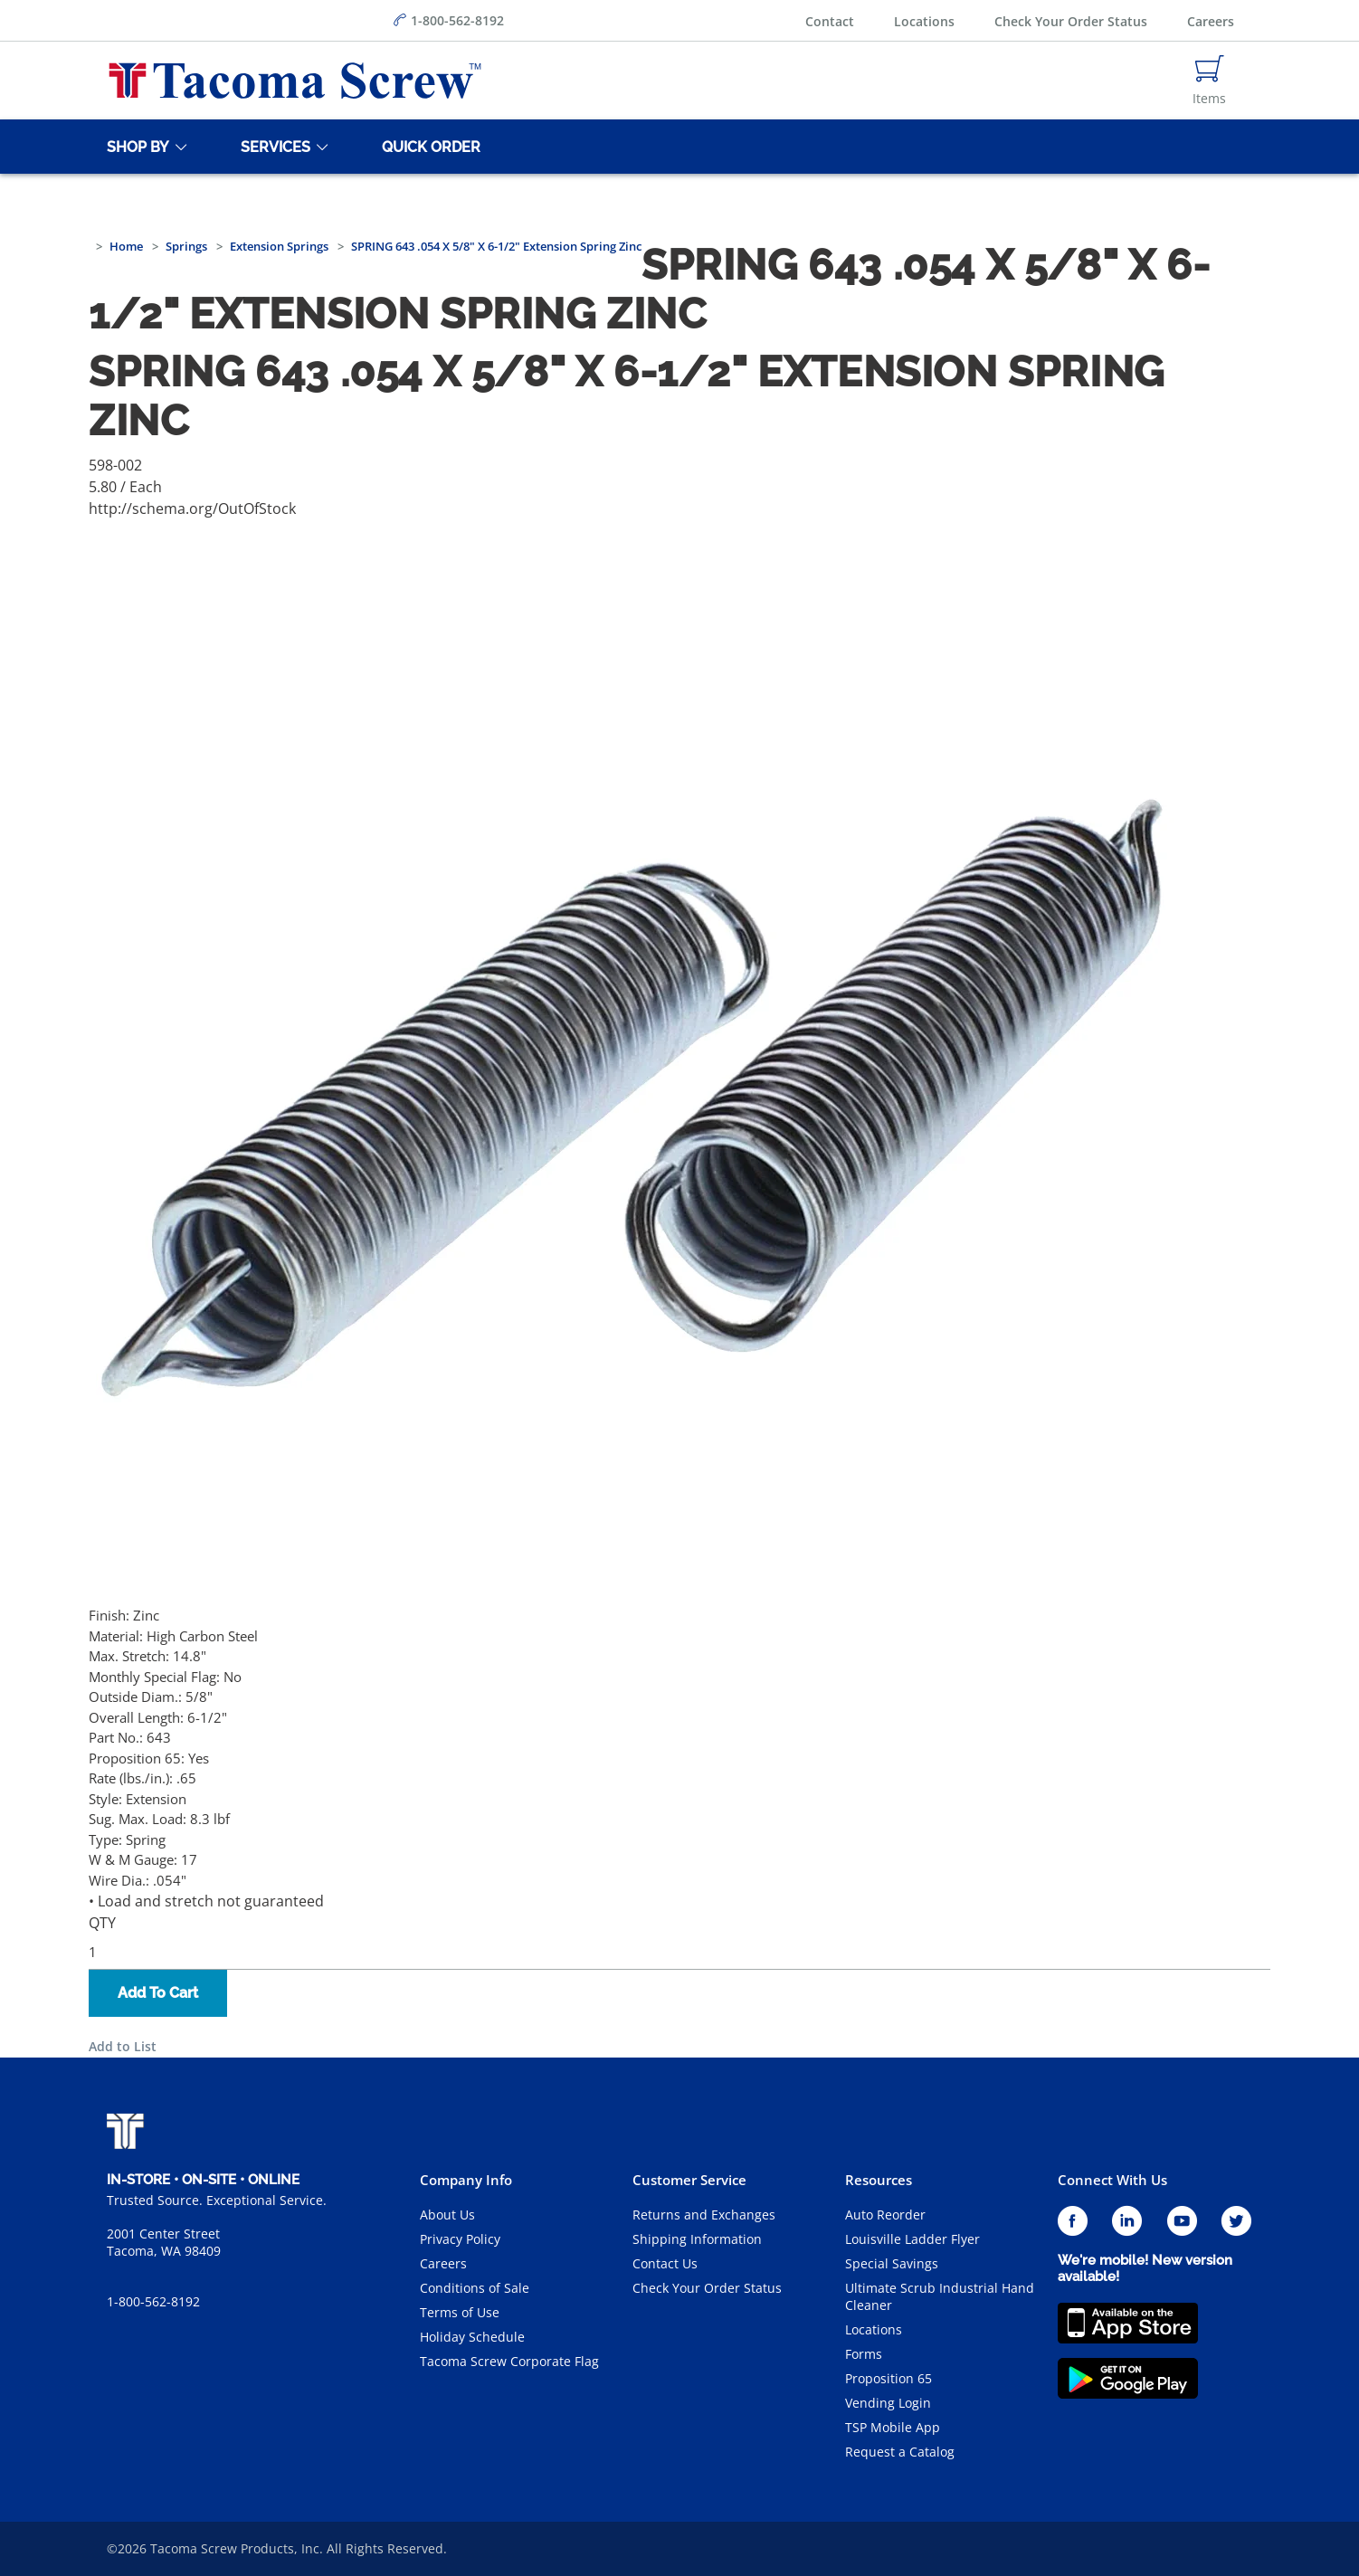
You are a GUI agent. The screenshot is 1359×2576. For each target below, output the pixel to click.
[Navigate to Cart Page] (1209, 80)
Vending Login (888, 2402)
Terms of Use (459, 2312)
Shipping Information (697, 2239)
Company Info (466, 2180)
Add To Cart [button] (158, 1992)
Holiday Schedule (472, 2336)
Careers (1210, 21)
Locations (924, 21)
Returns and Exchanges (703, 2214)
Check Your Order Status (1070, 21)
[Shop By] (135, 146)
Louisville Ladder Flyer (912, 2239)
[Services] (272, 146)
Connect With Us (1112, 2180)
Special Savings (891, 2263)
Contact (829, 21)
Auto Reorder (885, 2214)
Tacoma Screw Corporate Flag (509, 2361)
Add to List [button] (123, 2046)
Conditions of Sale (474, 2287)
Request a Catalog (900, 2451)
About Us (447, 2214)
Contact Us (665, 2263)
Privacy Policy (460, 2239)
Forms (863, 2353)
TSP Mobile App (892, 2427)
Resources (878, 2180)
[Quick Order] (428, 146)
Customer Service (689, 2180)
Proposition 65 (888, 2378)
